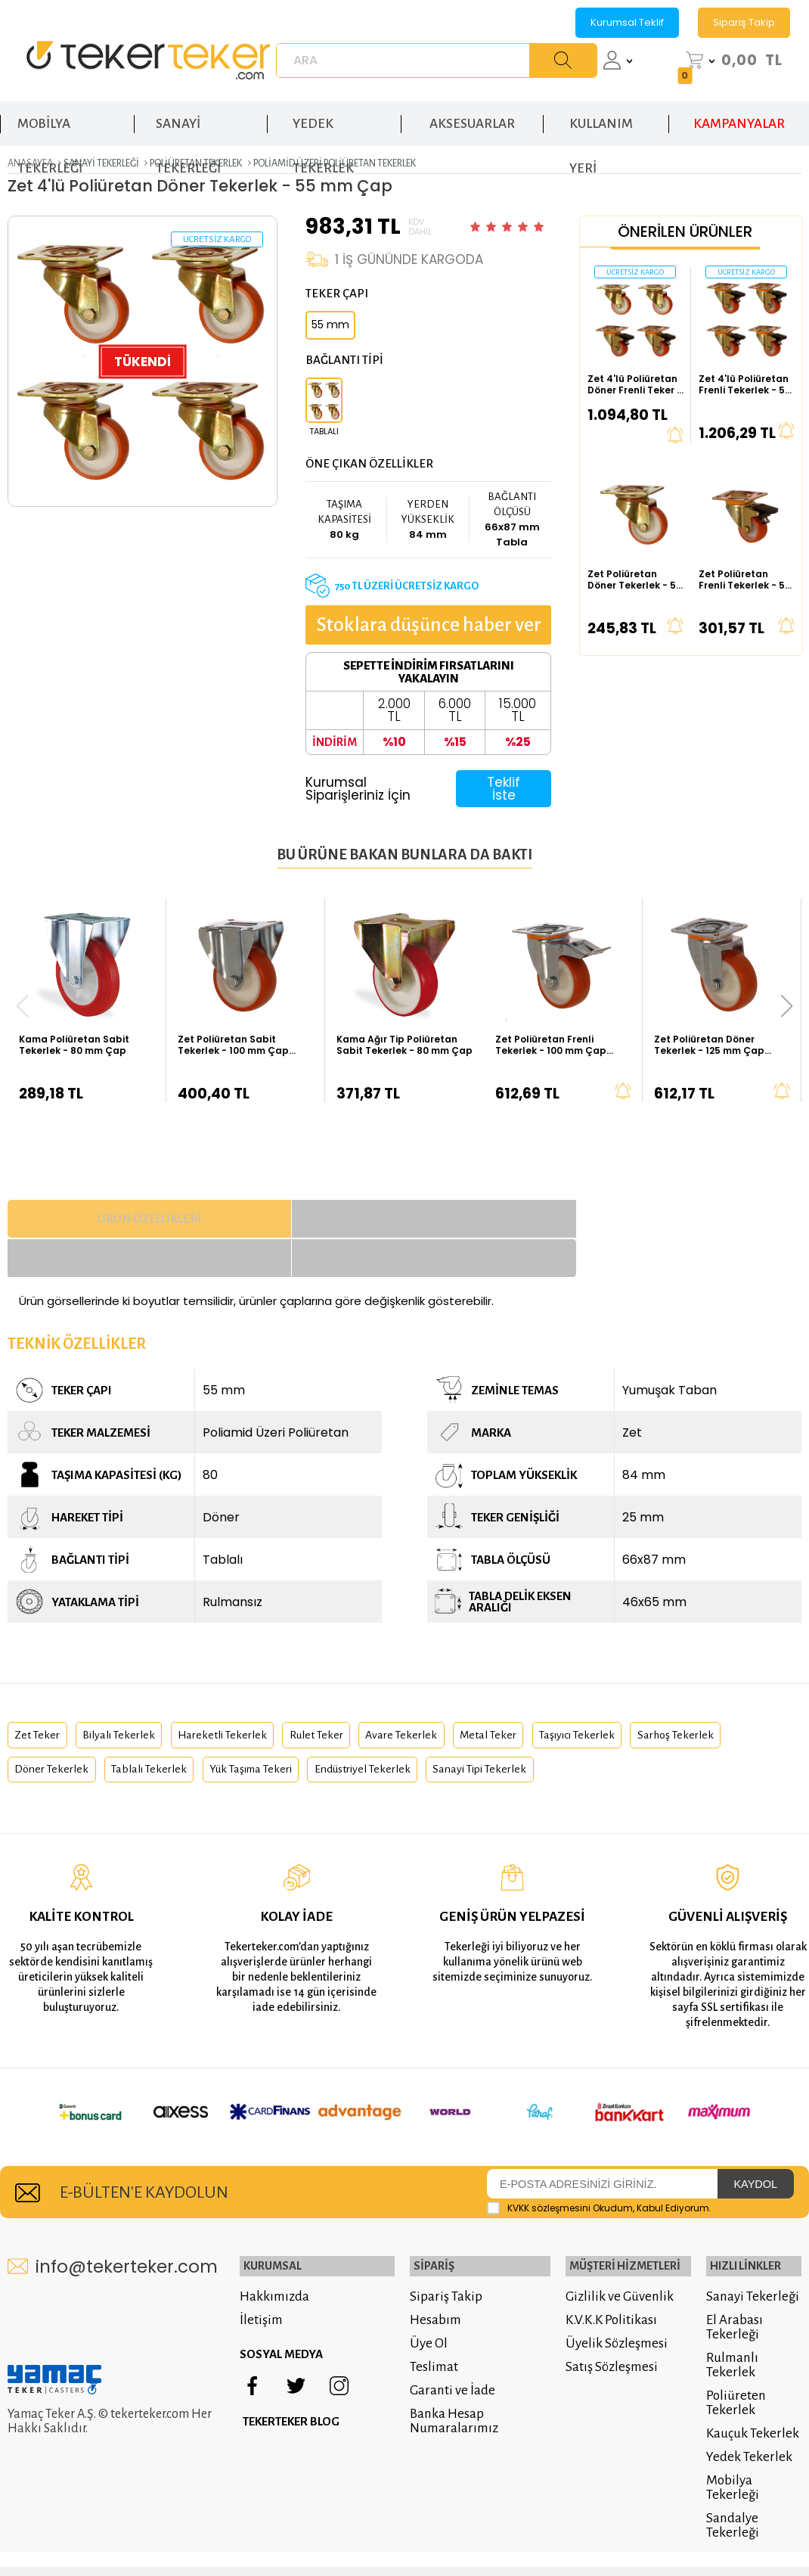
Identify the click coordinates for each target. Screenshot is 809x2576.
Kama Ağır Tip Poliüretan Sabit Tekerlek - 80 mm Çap (404, 1043)
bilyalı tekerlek (132, 1695)
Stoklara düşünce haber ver (417, 623)
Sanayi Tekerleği (750, 2241)
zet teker (40, 1695)
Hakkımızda (279, 2241)
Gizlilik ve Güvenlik (615, 2241)
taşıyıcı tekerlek (645, 1695)
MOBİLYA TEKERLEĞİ (49, 120)
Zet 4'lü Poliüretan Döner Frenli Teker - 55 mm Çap (634, 382)
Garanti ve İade (445, 2335)
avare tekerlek (449, 1695)
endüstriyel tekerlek (516, 1735)
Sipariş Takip (744, 22)
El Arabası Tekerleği (732, 2271)
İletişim (265, 2264)
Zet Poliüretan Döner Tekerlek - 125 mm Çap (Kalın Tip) (709, 1043)
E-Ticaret (359, 2530)
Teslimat (426, 2311)
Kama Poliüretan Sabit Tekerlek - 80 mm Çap (74, 1043)
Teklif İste (501, 786)
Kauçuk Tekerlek (750, 2378)
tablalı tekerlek (274, 1735)
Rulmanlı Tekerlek (730, 2309)
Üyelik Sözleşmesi (612, 2288)
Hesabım (428, 2264)
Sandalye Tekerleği (730, 2470)
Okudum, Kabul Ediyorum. (599, 2154)
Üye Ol (421, 2288)
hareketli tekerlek (248, 1695)
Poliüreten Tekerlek (734, 2347)
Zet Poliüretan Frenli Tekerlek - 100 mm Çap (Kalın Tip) (550, 1043)
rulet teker (353, 1695)
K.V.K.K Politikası (606, 2264)
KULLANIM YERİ (601, 120)
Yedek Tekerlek (747, 2401)
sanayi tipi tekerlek (648, 1735)
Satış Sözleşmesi (607, 2311)
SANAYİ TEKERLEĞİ (188, 120)
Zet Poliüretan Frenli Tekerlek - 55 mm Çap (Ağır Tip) (745, 578)
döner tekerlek (165, 1735)
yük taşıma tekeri (389, 1735)
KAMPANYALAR (739, 113)
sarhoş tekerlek (57, 1735)
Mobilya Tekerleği (730, 2432)
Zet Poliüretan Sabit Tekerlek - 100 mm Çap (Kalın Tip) (233, 1043)
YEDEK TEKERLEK (323, 120)
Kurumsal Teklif (627, 22)
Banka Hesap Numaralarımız (446, 2365)
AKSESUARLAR (472, 113)
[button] (787, 1004)
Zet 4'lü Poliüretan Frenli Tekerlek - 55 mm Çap (745, 382)
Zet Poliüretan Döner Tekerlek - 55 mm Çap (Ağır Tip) (634, 578)
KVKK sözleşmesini (548, 2154)
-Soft (320, 2530)
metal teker (545, 1695)
